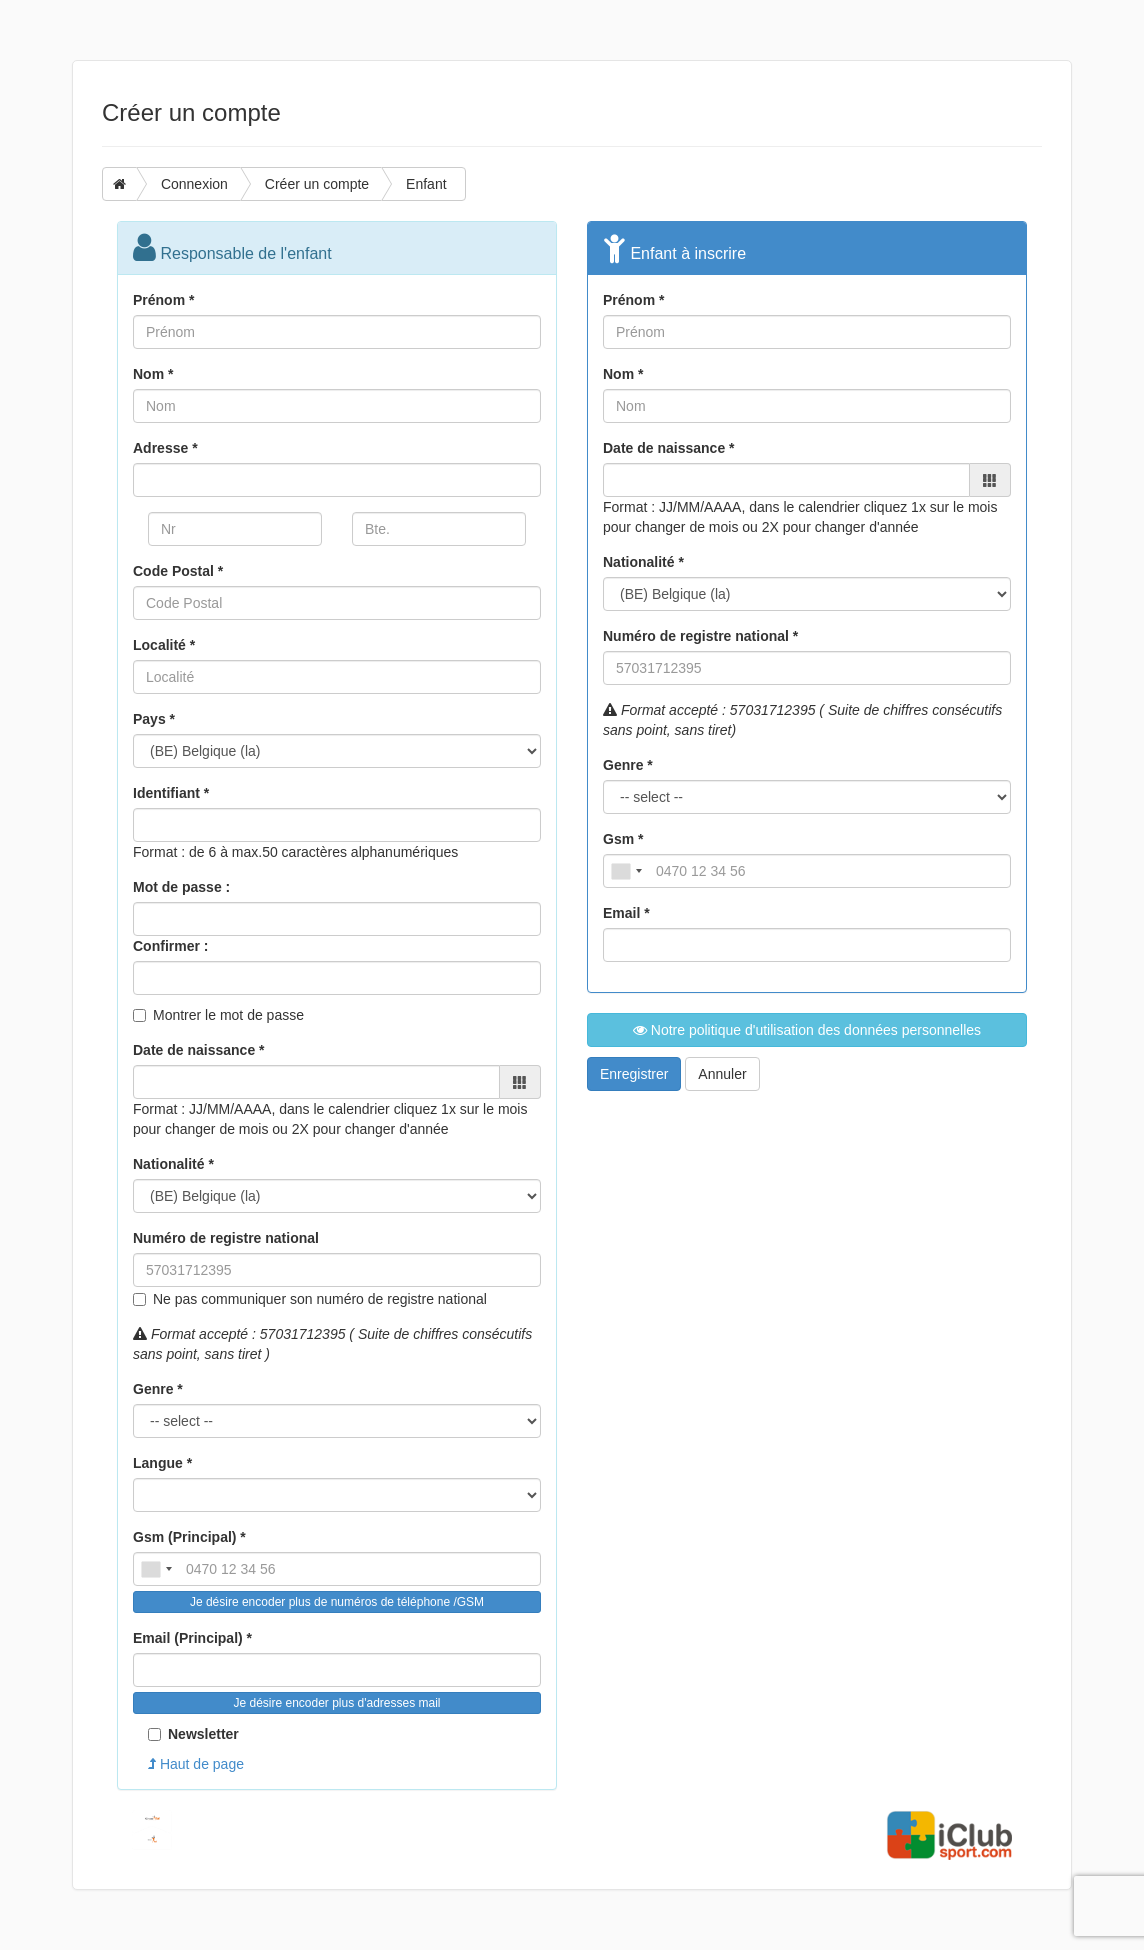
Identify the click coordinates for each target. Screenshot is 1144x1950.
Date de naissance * (199, 1050)
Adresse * (165, 448)
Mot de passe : (181, 887)
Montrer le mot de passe (228, 1015)
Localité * (164, 645)
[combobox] (156, 1569)
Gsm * (623, 839)
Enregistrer (634, 1074)
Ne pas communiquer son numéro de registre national (320, 1299)
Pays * (154, 719)
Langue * (162, 1463)
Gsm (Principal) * (189, 1537)
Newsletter (193, 1734)
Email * (626, 913)
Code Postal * (178, 571)
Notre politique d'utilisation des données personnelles (807, 1030)
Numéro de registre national (226, 1238)
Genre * (158, 1389)
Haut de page (196, 1764)
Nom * (153, 374)
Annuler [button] (722, 1074)
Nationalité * (173, 1164)
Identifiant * (171, 793)
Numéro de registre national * (700, 636)
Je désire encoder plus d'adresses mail (336, 1703)
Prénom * (163, 300)
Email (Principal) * (192, 1638)
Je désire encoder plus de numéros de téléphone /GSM (337, 1602)
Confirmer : (170, 946)
